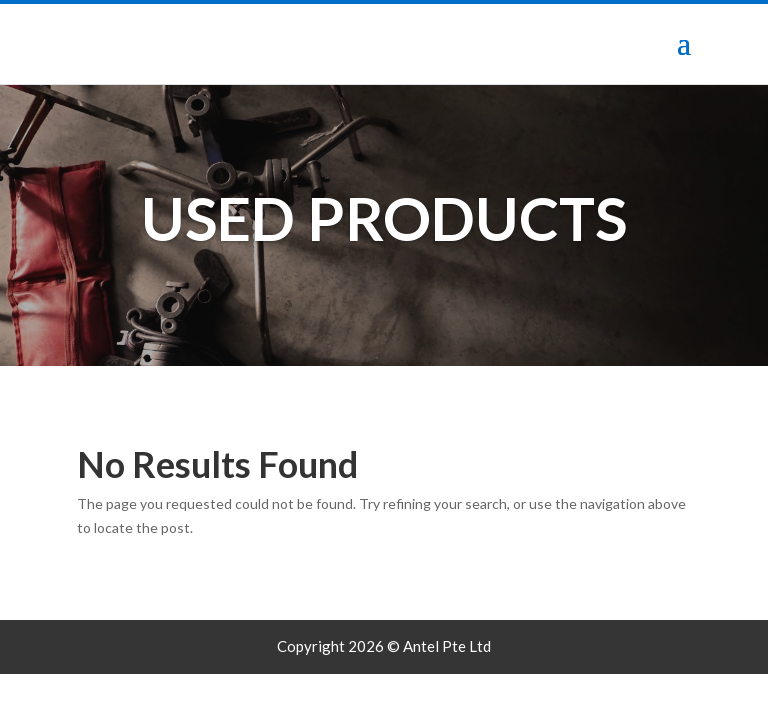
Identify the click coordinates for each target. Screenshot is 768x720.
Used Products (384, 218)
